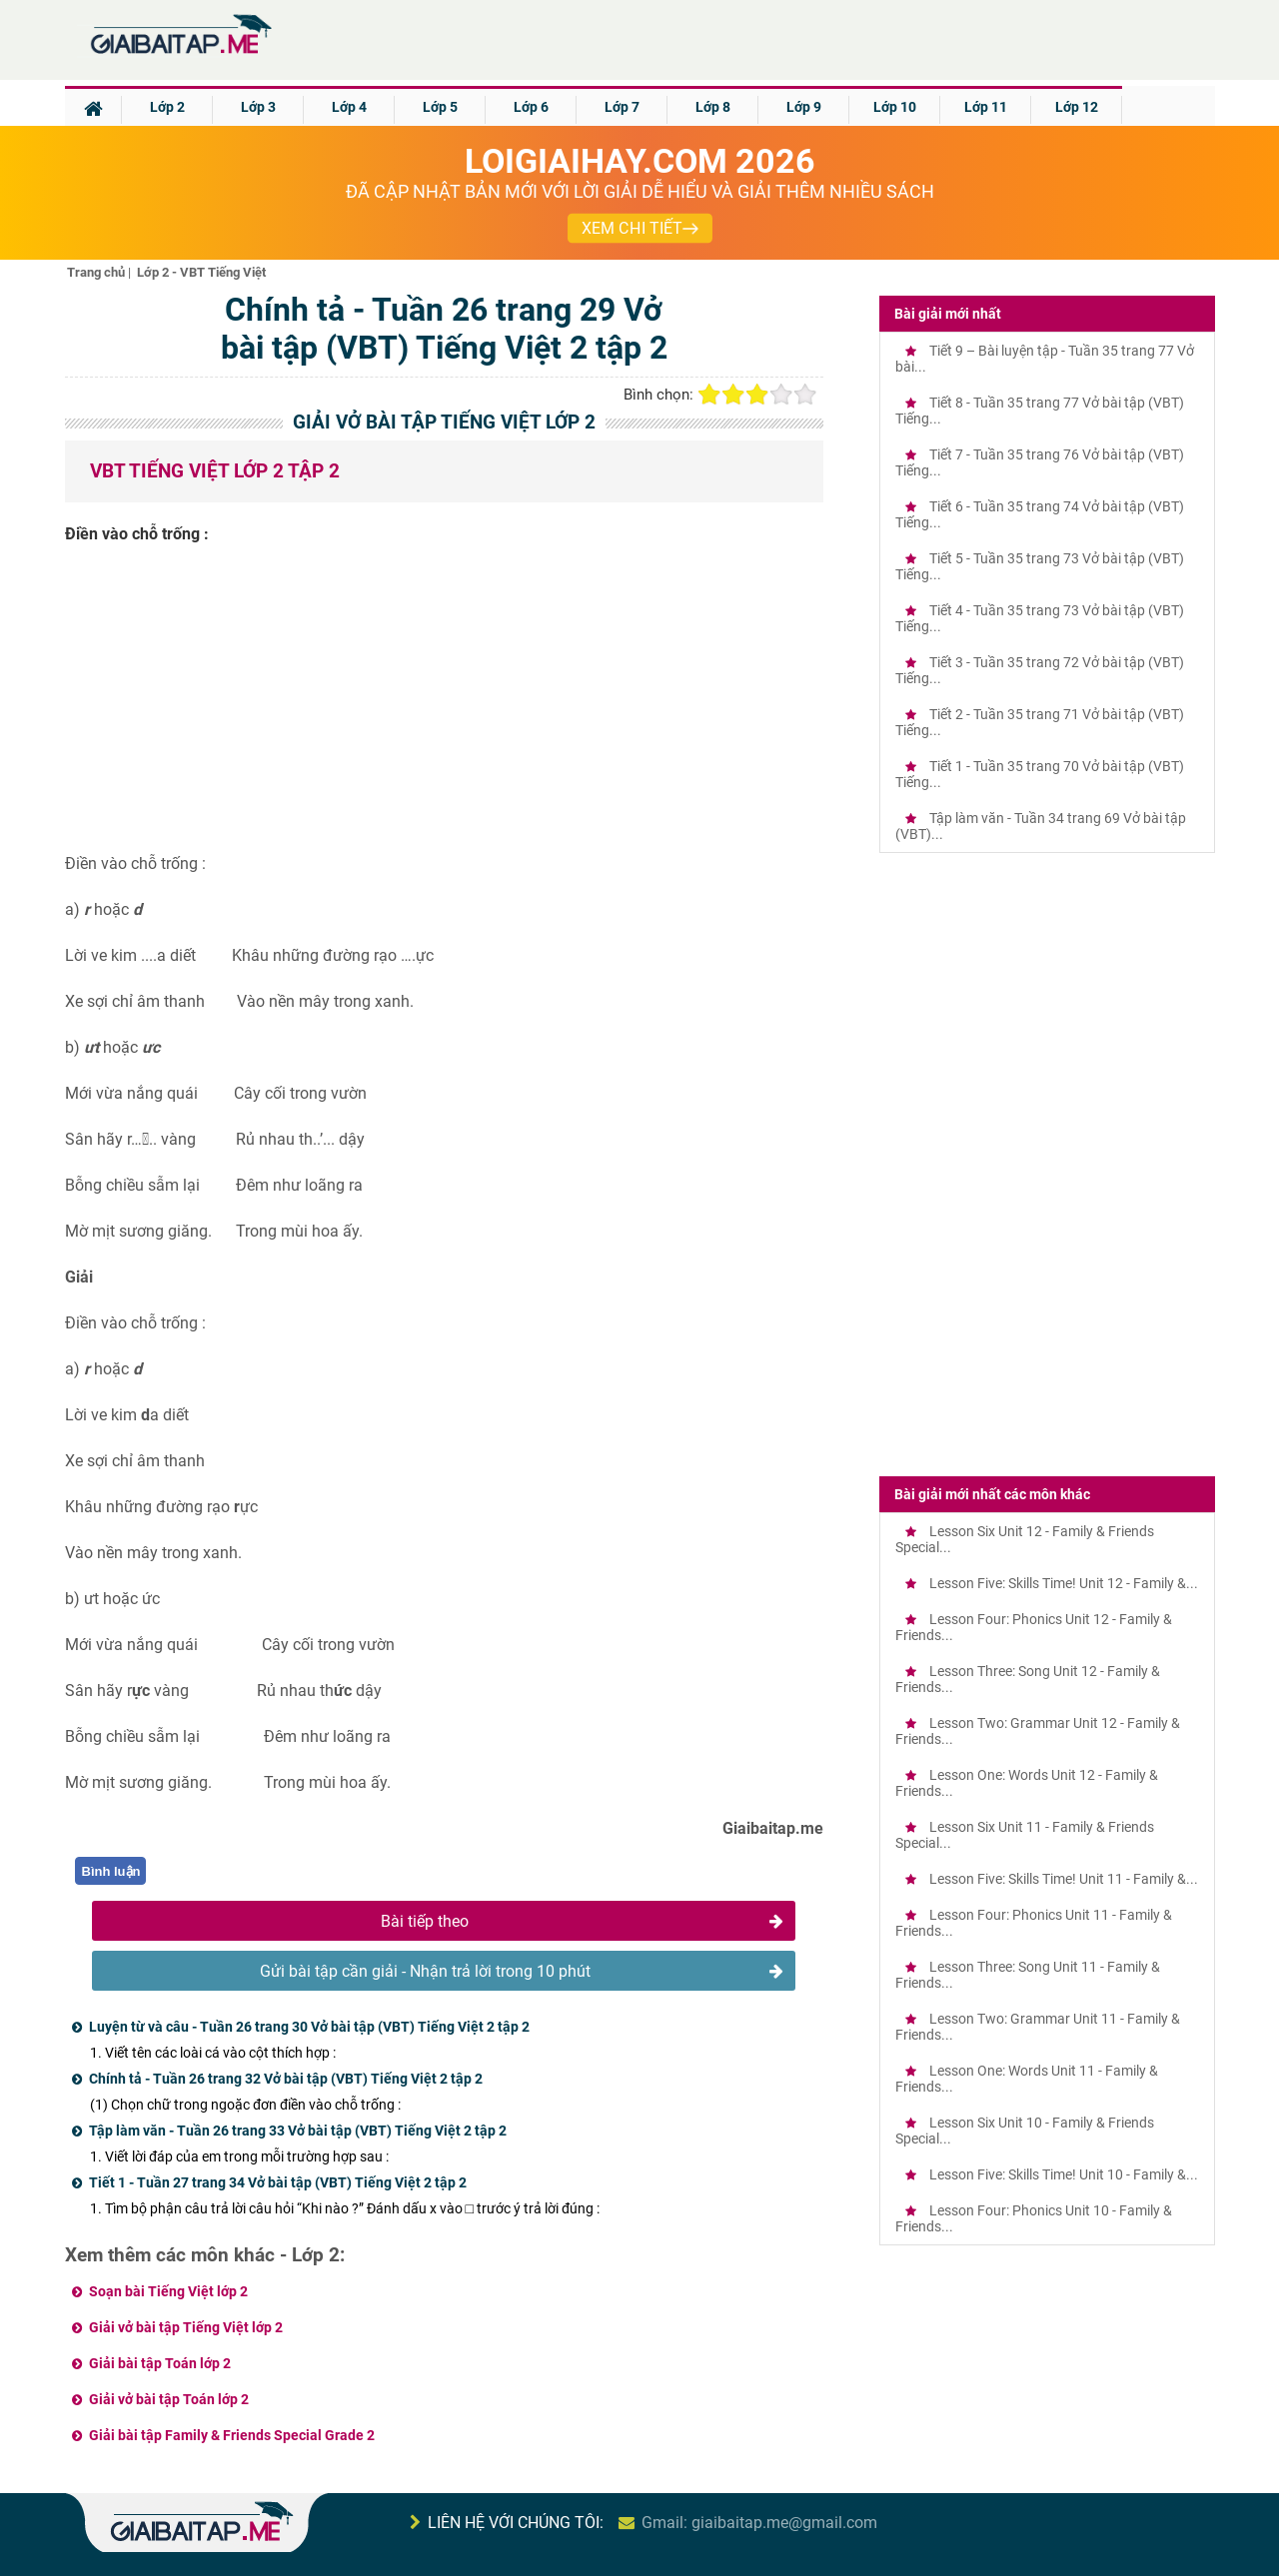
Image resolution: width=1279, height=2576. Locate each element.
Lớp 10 (894, 107)
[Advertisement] (444, 706)
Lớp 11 (985, 107)
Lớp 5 (440, 107)
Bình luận (111, 1871)
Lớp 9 (803, 107)
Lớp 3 (258, 107)
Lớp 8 (712, 107)
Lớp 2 (167, 107)
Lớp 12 (1076, 107)
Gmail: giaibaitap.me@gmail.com (759, 2522)
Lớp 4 (349, 107)
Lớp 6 (531, 107)
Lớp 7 (622, 107)
